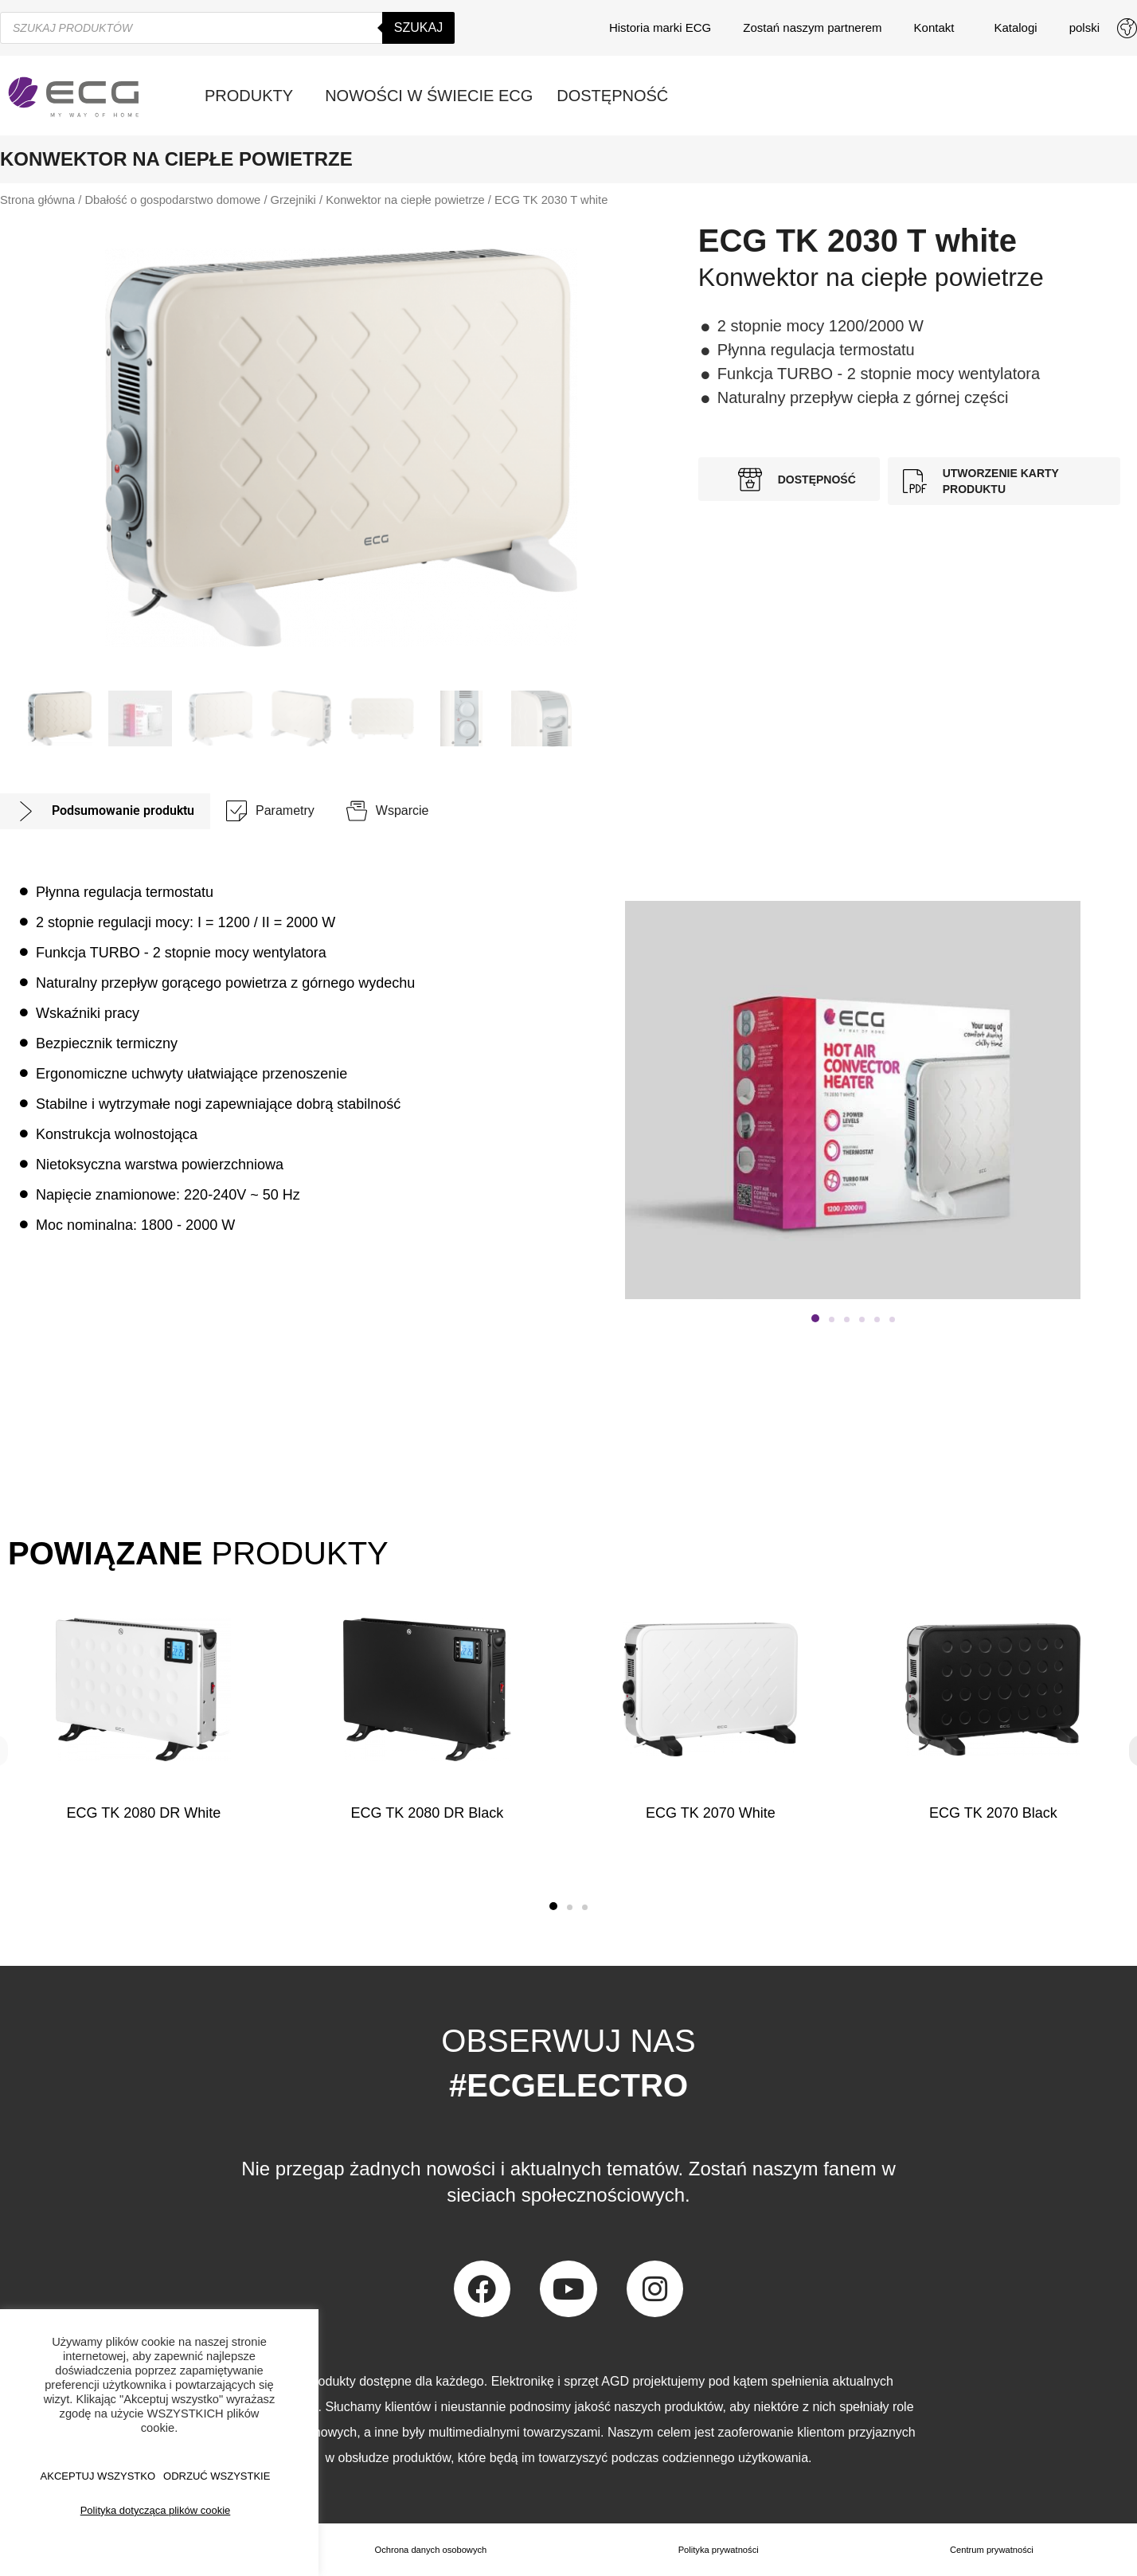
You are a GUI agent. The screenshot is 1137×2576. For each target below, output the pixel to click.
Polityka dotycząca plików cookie (155, 2510)
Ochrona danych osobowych (430, 2549)
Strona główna (37, 200)
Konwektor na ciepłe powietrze (405, 200)
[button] (815, 1318)
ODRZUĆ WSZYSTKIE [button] (216, 2476)
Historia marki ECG (660, 27)
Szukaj (418, 27)
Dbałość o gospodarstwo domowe (172, 200)
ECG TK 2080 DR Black (426, 1813)
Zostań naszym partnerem (812, 27)
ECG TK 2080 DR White (144, 1813)
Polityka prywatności (719, 2549)
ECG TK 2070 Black (993, 1813)
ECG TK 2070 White (711, 1813)
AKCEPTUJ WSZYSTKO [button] (98, 2476)
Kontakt (938, 28)
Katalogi (1015, 27)
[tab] (105, 811)
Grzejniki (293, 200)
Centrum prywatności (992, 2549)
